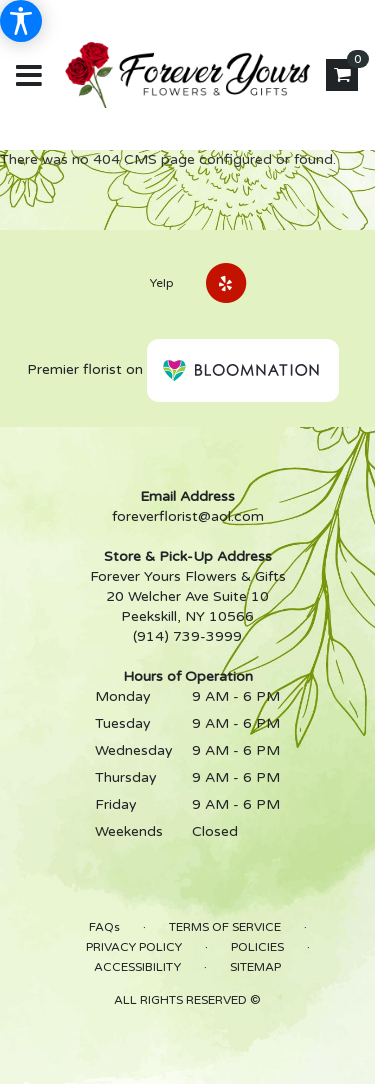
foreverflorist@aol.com (188, 516)
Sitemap (255, 967)
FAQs (104, 927)
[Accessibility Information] (21, 21)
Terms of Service (225, 927)
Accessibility (137, 967)
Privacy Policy (134, 947)
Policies (257, 947)
